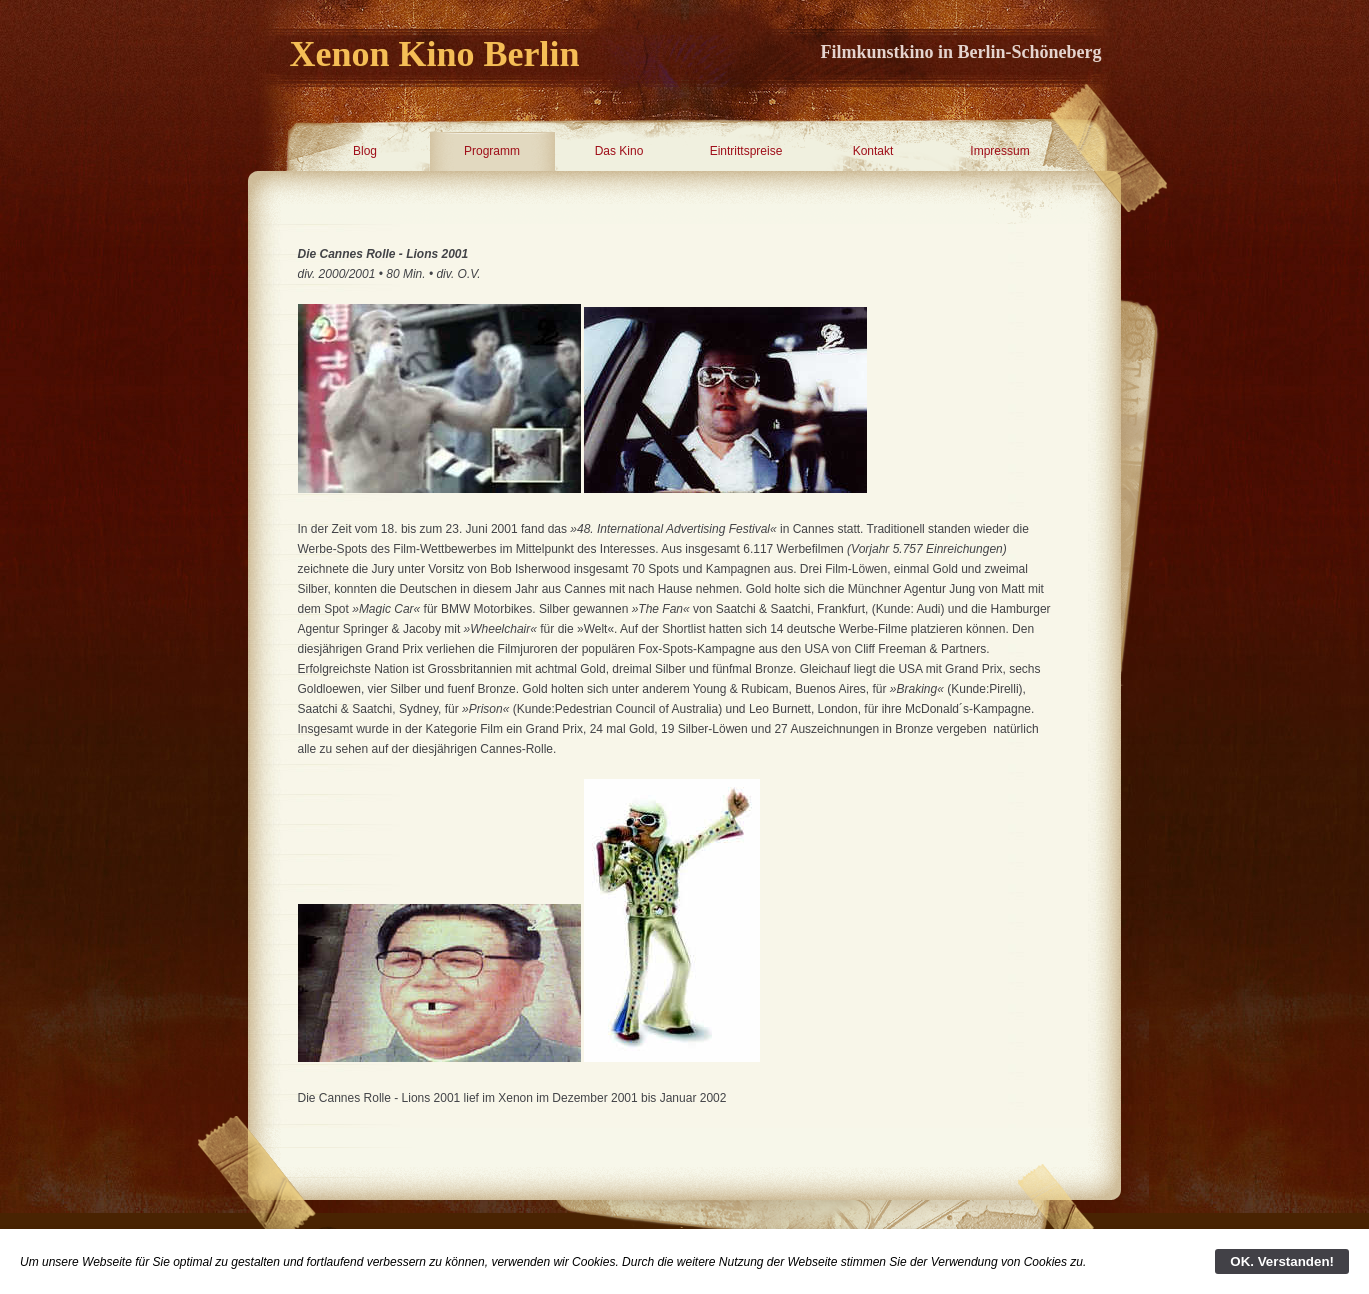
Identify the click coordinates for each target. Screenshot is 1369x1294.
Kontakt (873, 151)
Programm (492, 151)
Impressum (999, 151)
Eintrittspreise (746, 151)
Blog (365, 151)
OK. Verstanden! (1282, 1261)
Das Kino (619, 151)
